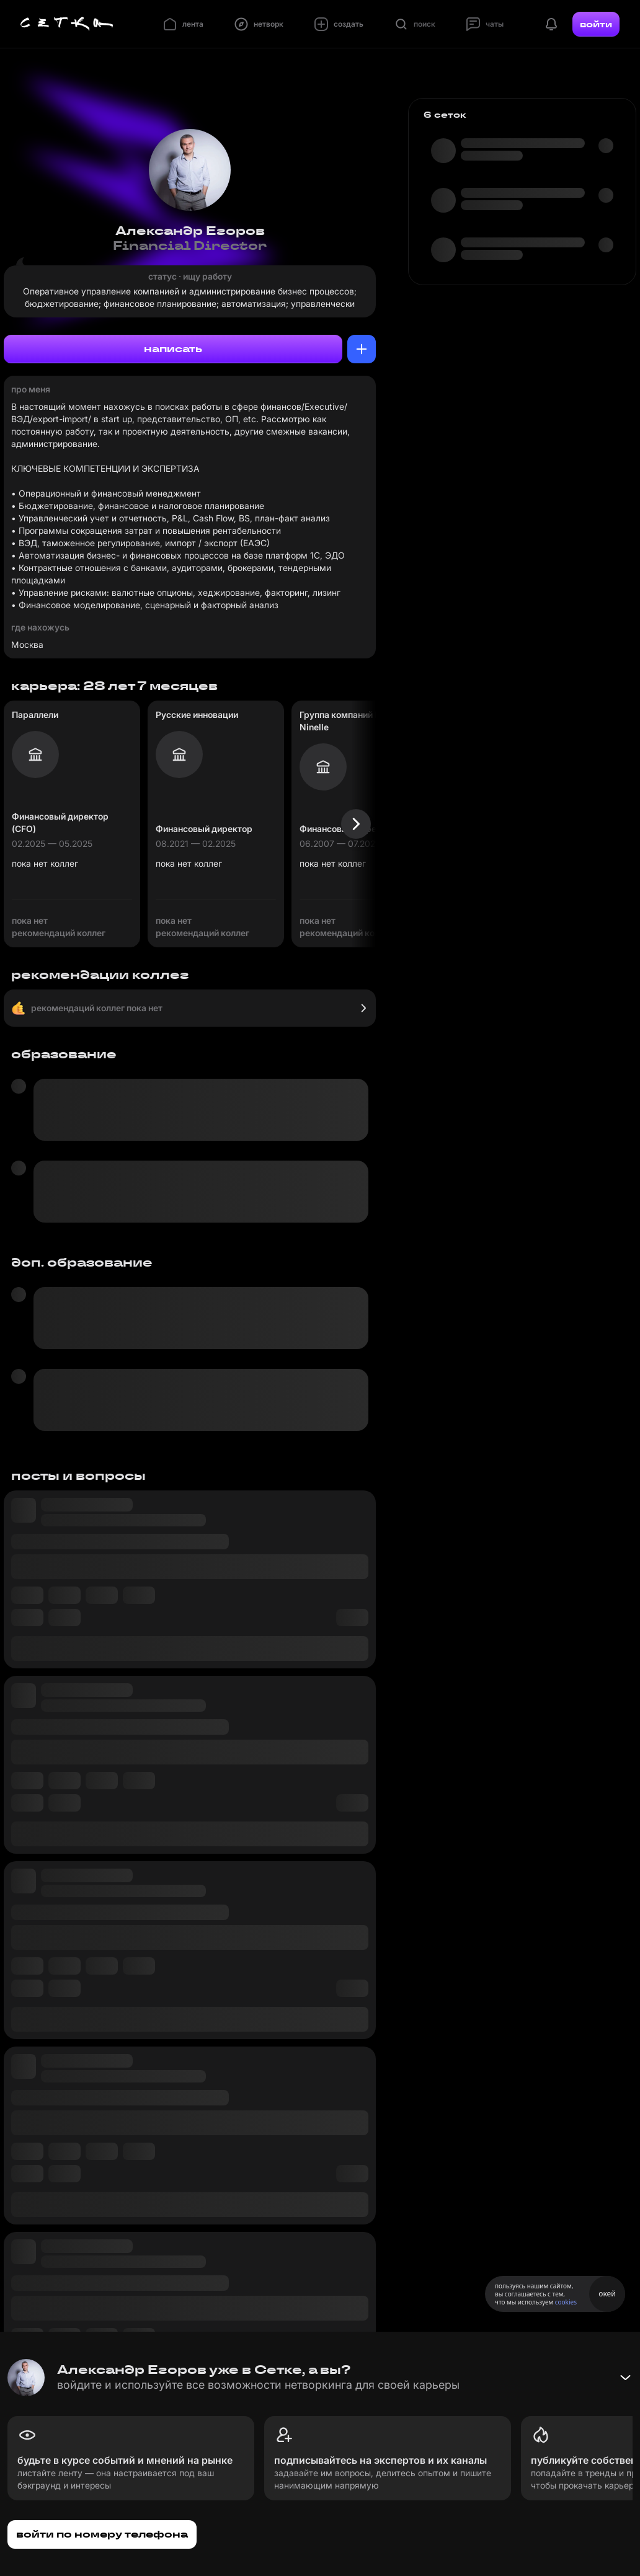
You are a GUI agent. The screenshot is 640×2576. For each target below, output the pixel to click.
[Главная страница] (66, 24)
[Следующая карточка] (356, 824)
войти (596, 24)
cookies (566, 2302)
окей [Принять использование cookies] (606, 2293)
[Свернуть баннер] (625, 2377)
